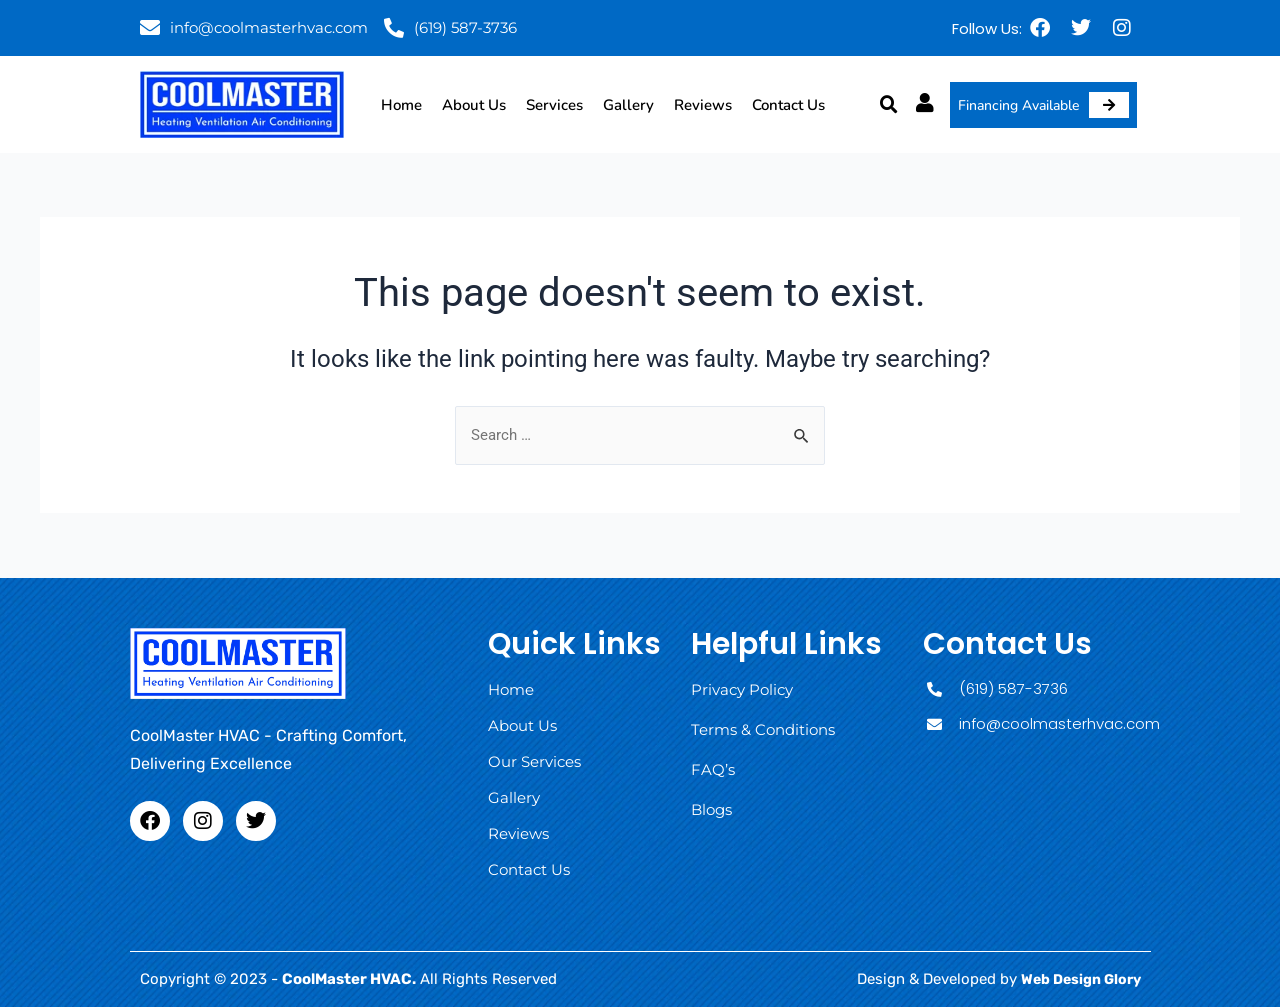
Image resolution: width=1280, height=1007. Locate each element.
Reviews (703, 105)
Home (401, 105)
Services (554, 105)
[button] (889, 105)
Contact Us (788, 105)
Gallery (628, 105)
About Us (474, 105)
